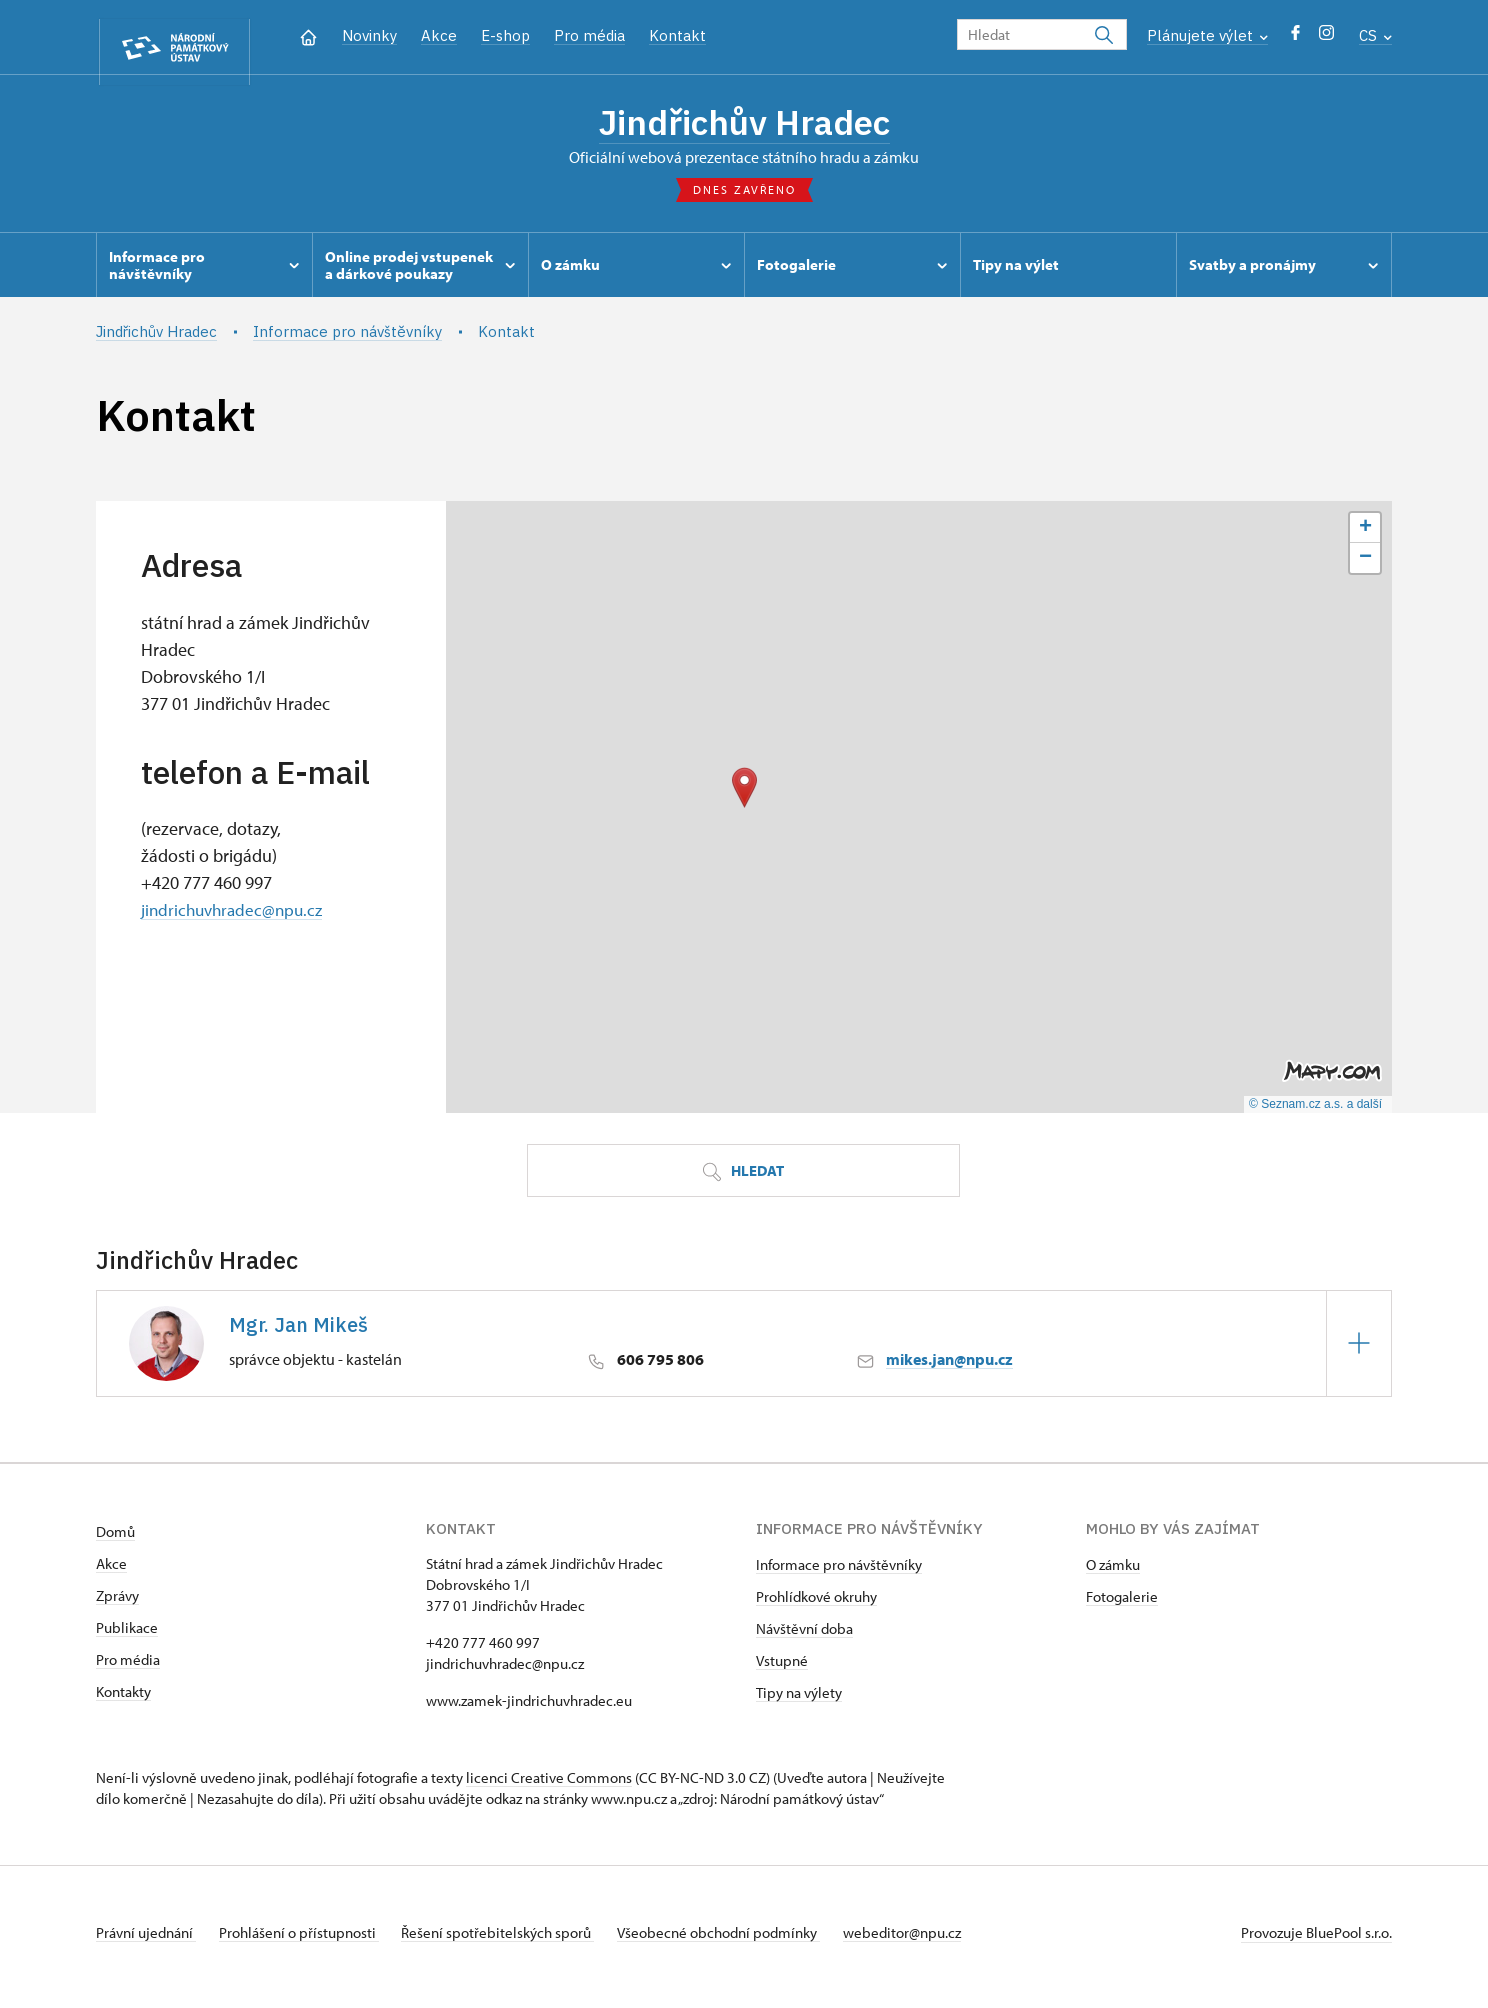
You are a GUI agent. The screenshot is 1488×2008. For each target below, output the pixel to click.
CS (1375, 35)
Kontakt (677, 35)
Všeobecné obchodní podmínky (746, 1941)
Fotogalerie (1122, 1605)
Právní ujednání (146, 1941)
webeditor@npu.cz (939, 1941)
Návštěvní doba (804, 1637)
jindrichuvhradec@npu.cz (236, 918)
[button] (744, 797)
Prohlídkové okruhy (816, 1605)
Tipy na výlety (799, 1701)
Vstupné (782, 1669)
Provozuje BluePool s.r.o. (1316, 1941)
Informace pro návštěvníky (839, 1573)
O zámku (1113, 1573)
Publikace (127, 1636)
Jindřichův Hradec (744, 125)
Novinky (369, 35)
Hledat (743, 1181)
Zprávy (117, 1604)
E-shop (505, 35)
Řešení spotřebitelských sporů (516, 1941)
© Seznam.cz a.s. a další (1315, 1114)
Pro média (589, 35)
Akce (439, 35)
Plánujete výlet (1207, 35)
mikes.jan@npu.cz (949, 1369)
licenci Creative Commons (549, 1786)
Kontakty (123, 1700)
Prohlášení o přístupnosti (308, 1941)
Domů (115, 1540)
